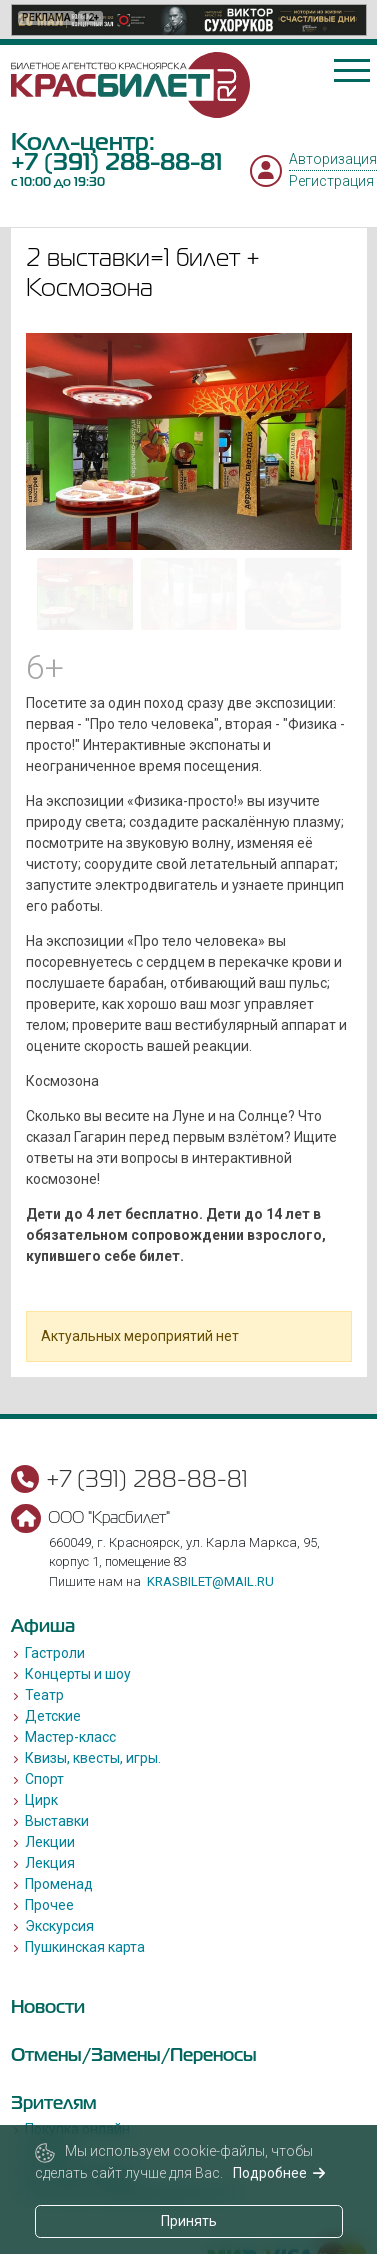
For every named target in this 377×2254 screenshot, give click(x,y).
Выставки (57, 1821)
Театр (44, 1695)
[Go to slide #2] (189, 594)
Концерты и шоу (78, 1674)
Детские (53, 1716)
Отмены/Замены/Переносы (134, 2054)
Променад (59, 1884)
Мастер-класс (70, 1737)
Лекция (50, 1863)
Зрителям (54, 2102)
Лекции (50, 1842)
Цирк (41, 1800)
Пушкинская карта (85, 1947)
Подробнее (279, 2173)
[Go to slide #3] (293, 594)
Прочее (49, 1905)
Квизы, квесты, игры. (93, 1758)
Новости (48, 2006)
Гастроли (55, 1653)
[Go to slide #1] (85, 594)
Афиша (43, 1625)
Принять (189, 2221)
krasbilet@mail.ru (210, 1581)
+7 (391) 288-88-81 (116, 161)
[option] (189, 20)
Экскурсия (59, 1926)
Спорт (44, 1779)
